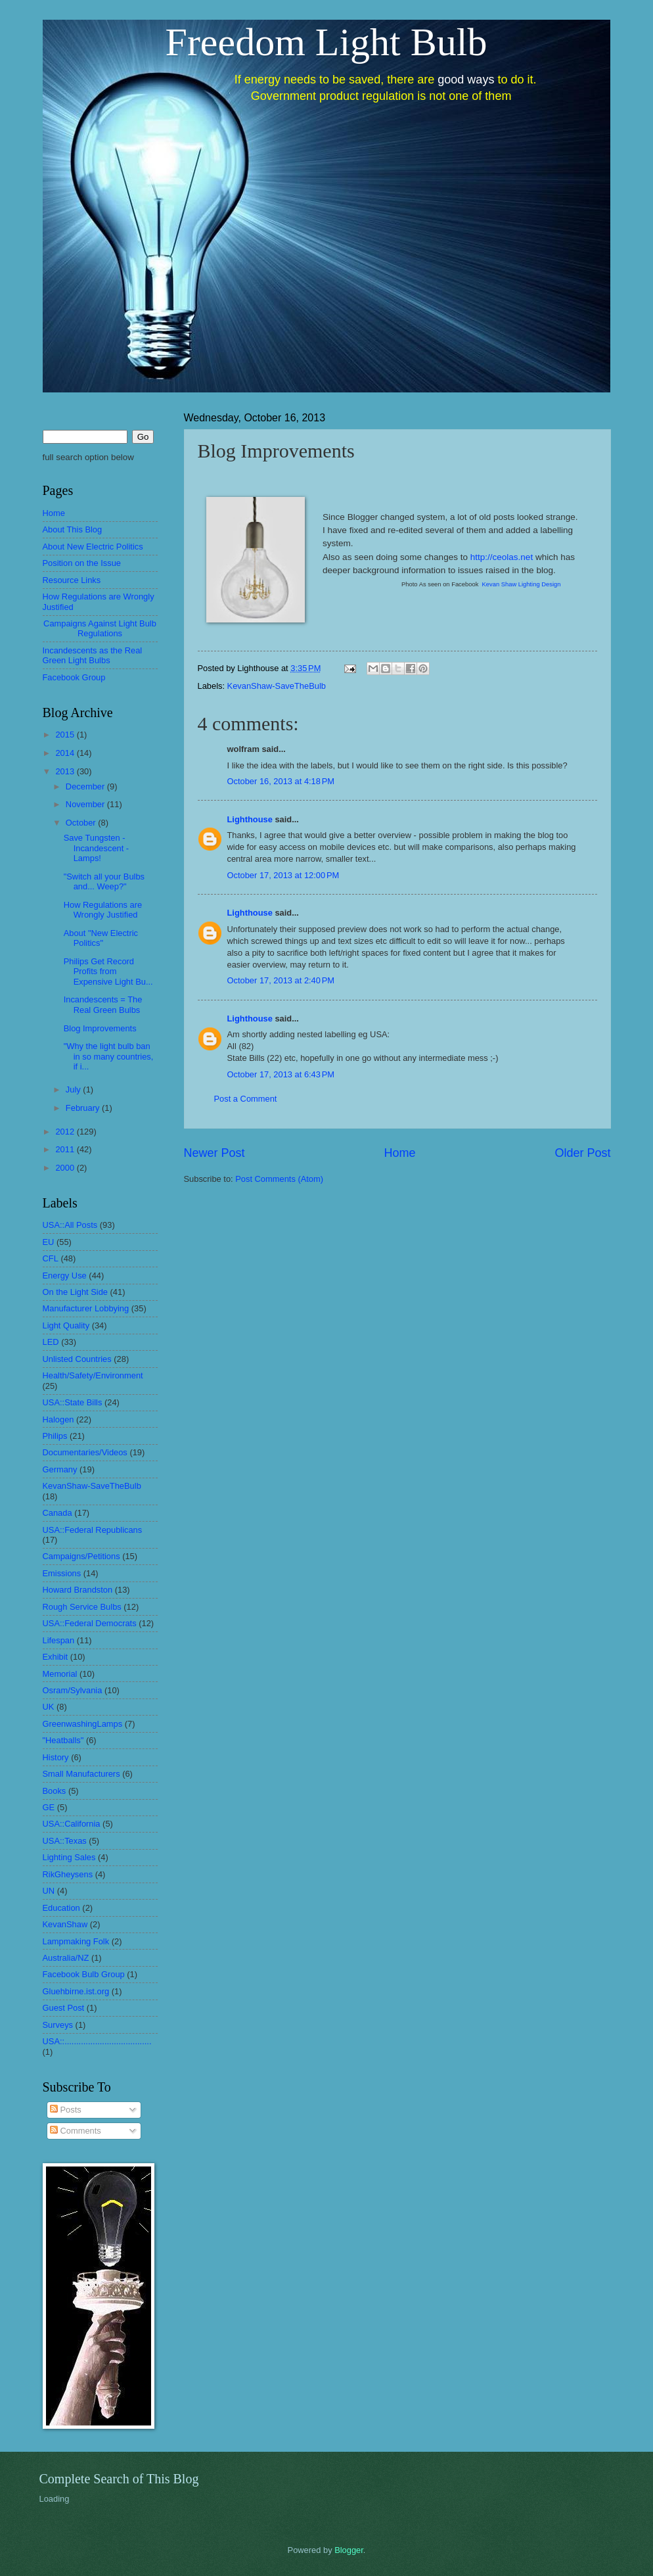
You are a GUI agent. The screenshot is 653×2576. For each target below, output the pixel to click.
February (84, 1108)
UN (49, 1891)
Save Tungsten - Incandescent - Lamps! (96, 848)
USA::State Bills (72, 1402)
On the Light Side (75, 1292)
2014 (65, 753)
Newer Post (214, 1152)
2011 (65, 1149)
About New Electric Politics (93, 546)
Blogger (348, 2550)
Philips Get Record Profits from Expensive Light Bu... (108, 971)
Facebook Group (74, 677)
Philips (55, 1436)
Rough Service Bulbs (82, 1607)
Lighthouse (250, 819)
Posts (65, 2110)
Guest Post (64, 2008)
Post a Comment (245, 1099)
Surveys (58, 2025)
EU (49, 1242)
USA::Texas (65, 1841)
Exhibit (55, 1657)
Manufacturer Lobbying (86, 1308)
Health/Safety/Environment (93, 1375)
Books (54, 1791)
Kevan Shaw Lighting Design (521, 584)
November (86, 804)
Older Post (582, 1152)
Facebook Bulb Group (84, 1974)
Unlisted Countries (77, 1359)
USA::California (72, 1824)
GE (49, 1807)
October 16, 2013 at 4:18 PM (281, 781)
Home (399, 1152)
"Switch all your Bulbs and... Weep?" (104, 881)
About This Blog (72, 529)
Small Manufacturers (81, 1774)
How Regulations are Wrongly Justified (103, 910)
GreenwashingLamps (83, 1724)
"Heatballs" (63, 1740)
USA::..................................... (97, 2041)
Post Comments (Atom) (279, 1179)
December (86, 786)
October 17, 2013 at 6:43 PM (281, 1074)
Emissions (62, 1573)
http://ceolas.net (501, 557)
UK (49, 1707)
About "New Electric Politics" (101, 938)
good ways (466, 79)
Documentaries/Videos (85, 1452)
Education (61, 1908)
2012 (65, 1131)
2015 (65, 734)
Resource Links (72, 580)
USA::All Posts (70, 1225)
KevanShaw (65, 1924)
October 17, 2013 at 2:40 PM (281, 980)
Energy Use (65, 1275)
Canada (57, 1513)
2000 (65, 1168)
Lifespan (59, 1640)
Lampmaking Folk (76, 1941)
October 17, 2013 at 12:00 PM (283, 875)
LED (51, 1342)
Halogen (58, 1419)
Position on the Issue (82, 563)
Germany (60, 1469)
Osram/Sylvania (72, 1690)
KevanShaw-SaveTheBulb (276, 686)
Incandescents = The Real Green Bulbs (103, 1004)
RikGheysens (68, 1874)
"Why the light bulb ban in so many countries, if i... (109, 1056)
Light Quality (66, 1325)
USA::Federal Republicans (93, 1530)
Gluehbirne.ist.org (76, 1991)
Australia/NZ (66, 1958)
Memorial (60, 1674)
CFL (50, 1258)
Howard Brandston (78, 1590)
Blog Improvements (100, 1028)
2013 (65, 771)
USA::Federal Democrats (90, 1623)
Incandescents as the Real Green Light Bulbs (93, 655)
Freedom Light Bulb (326, 42)
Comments (75, 2131)
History (56, 1757)
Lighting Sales (69, 1857)
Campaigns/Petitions (81, 1556)
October (82, 823)
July (74, 1089)
